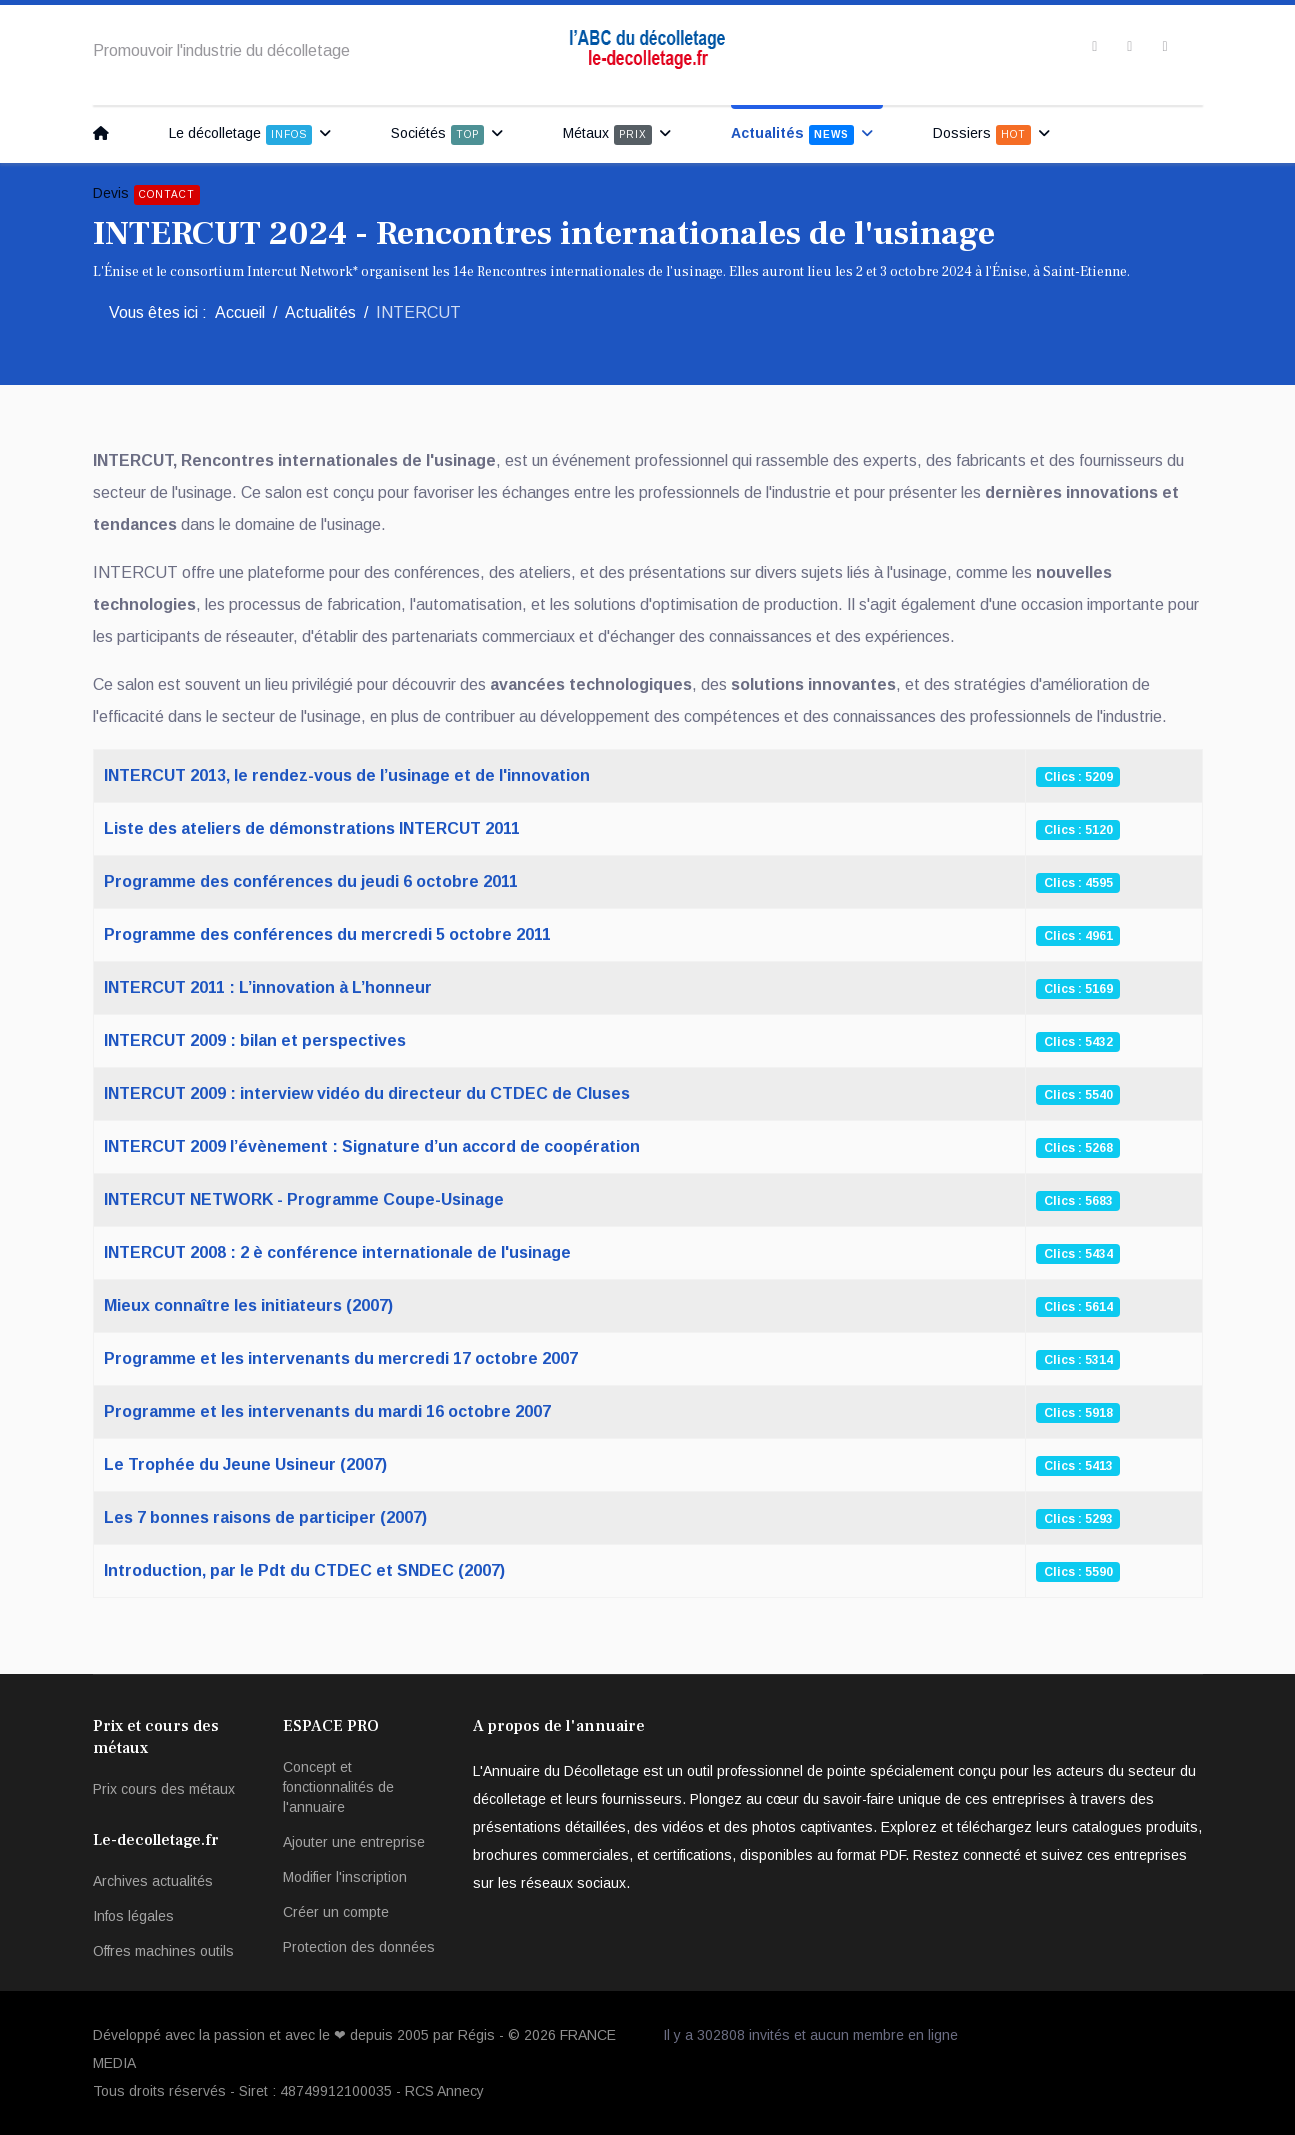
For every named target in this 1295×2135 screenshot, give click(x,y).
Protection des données (359, 1947)
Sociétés (437, 135)
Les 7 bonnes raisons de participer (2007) (265, 1517)
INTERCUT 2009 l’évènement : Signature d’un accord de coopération (372, 1146)
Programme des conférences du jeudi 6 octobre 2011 (311, 881)
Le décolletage (240, 135)
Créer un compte (336, 1912)
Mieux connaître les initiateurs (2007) (248, 1305)
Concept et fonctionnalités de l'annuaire (338, 1787)
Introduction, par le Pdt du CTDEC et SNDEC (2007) (304, 1570)
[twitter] (1129, 46)
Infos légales (133, 1916)
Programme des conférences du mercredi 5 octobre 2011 (327, 934)
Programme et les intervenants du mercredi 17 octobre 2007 (341, 1358)
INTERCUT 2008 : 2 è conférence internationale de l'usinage (337, 1252)
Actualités (792, 135)
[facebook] (1094, 46)
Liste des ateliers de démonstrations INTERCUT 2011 (312, 828)
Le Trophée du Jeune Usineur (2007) (245, 1464)
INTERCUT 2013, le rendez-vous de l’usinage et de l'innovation (347, 775)
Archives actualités (153, 1881)
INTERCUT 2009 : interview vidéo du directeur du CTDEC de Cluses (367, 1093)
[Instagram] (1164, 46)
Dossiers (982, 135)
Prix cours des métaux (164, 1789)
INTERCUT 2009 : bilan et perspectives (255, 1040)
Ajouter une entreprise (354, 1842)
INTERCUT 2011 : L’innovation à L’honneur (268, 987)
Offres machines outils (163, 1951)
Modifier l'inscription (345, 1877)
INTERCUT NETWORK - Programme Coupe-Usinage (304, 1199)
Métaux (607, 135)
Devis (146, 195)
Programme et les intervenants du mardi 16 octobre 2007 (327, 1411)
